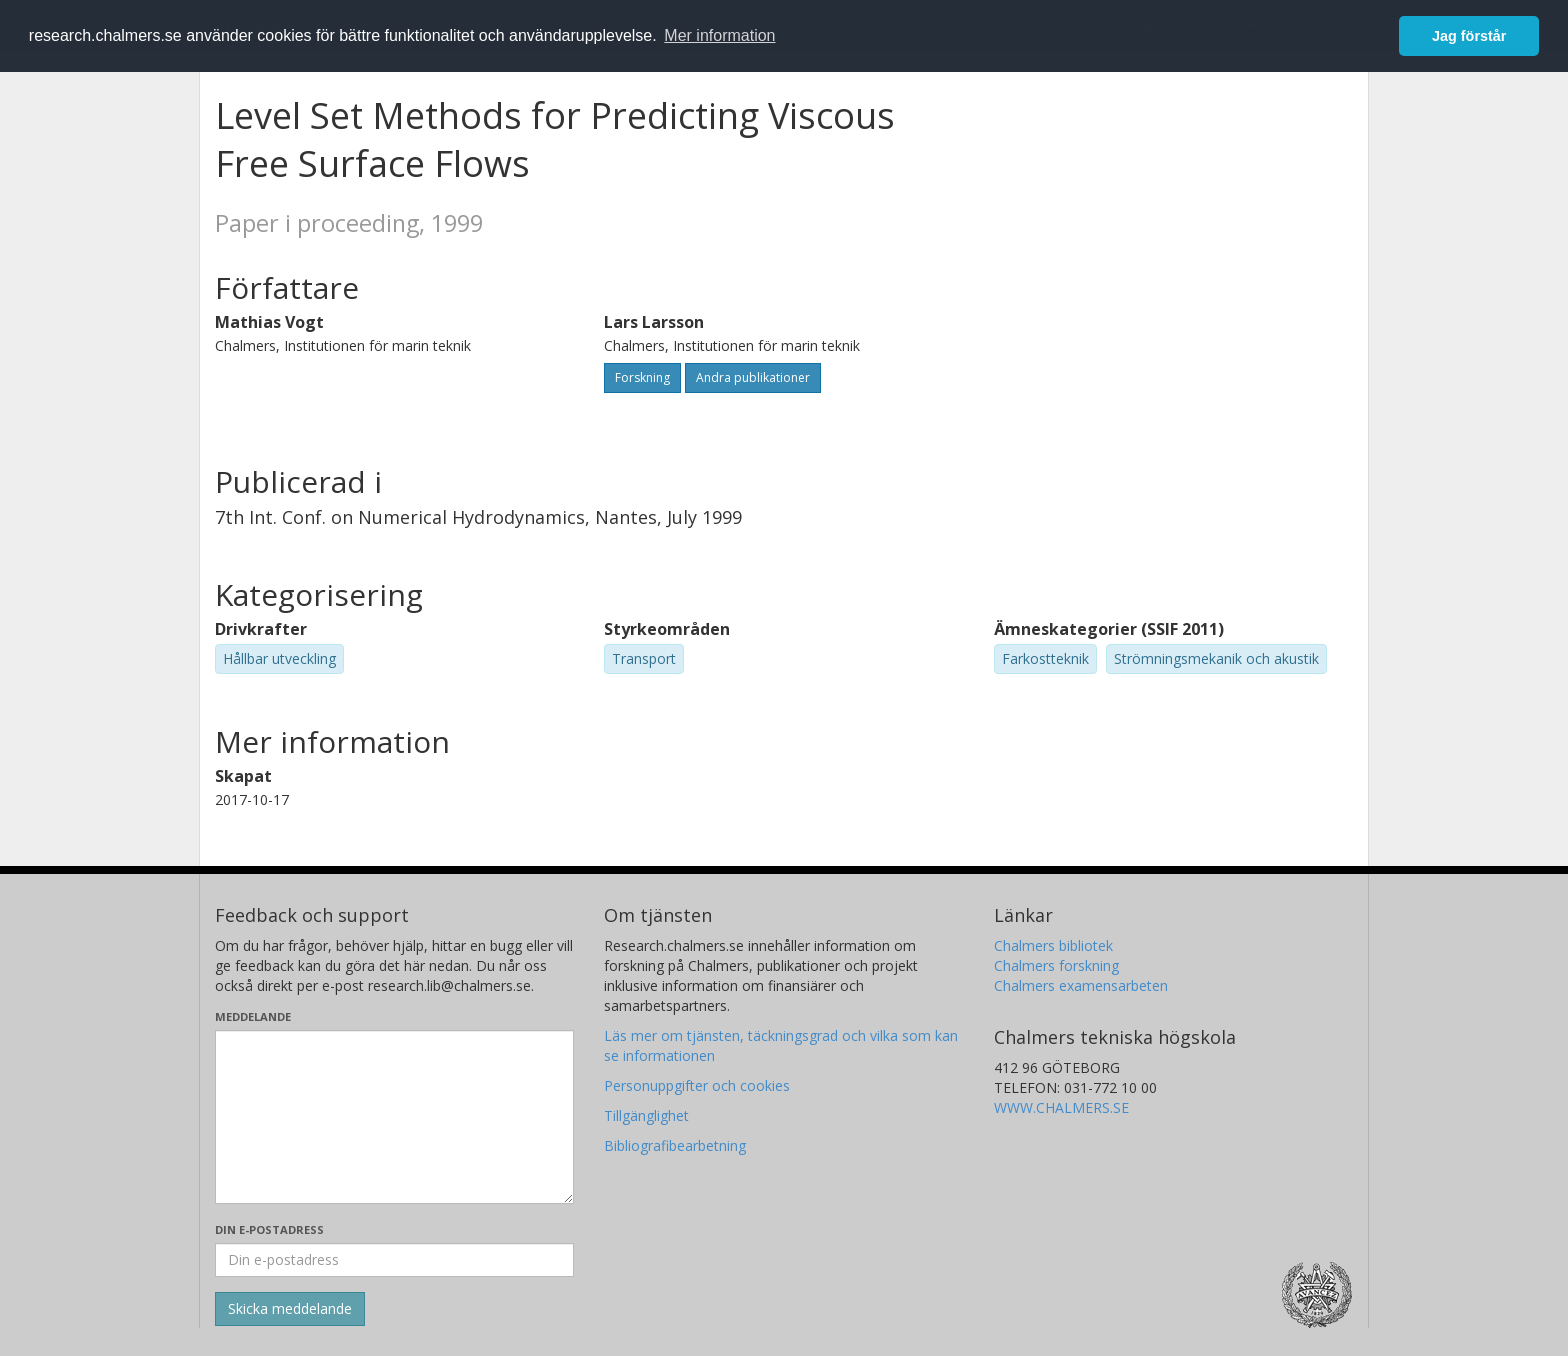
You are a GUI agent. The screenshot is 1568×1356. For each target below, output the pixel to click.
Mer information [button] (719, 35)
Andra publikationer (753, 377)
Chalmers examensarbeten (1081, 985)
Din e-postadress (269, 1229)
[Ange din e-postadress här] (394, 1260)
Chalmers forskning (1056, 965)
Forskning (642, 377)
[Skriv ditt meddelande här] (394, 1117)
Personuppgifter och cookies (697, 1085)
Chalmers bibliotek (1053, 945)
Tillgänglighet (646, 1115)
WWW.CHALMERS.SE (1061, 1107)
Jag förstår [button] (1469, 36)
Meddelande (253, 1016)
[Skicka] (290, 1309)
